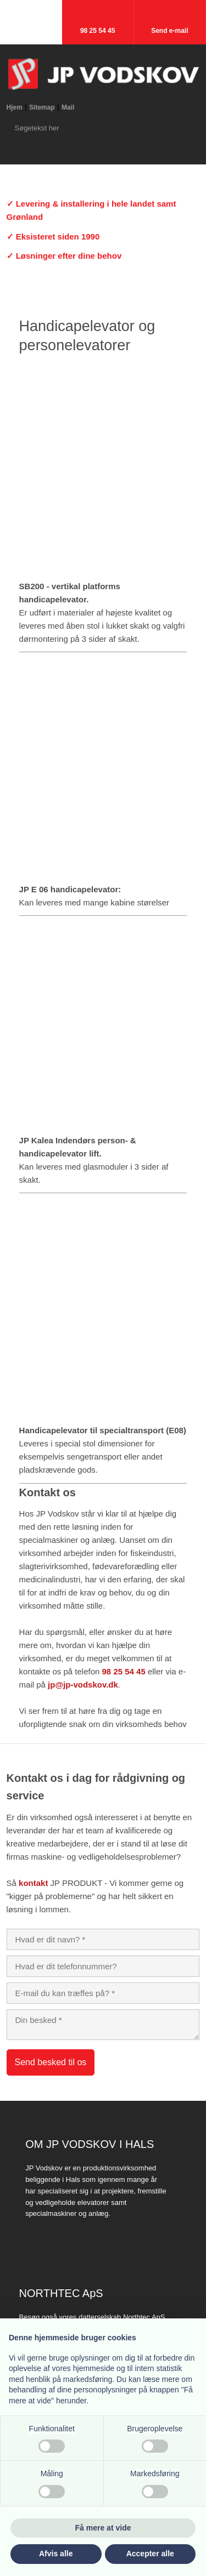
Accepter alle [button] (150, 2553)
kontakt (33, 1883)
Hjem (15, 107)
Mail (68, 107)
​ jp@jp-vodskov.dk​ (82, 1684)
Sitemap (42, 107)
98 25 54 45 (124, 1671)
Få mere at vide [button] (103, 2527)
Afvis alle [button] (56, 2553)
